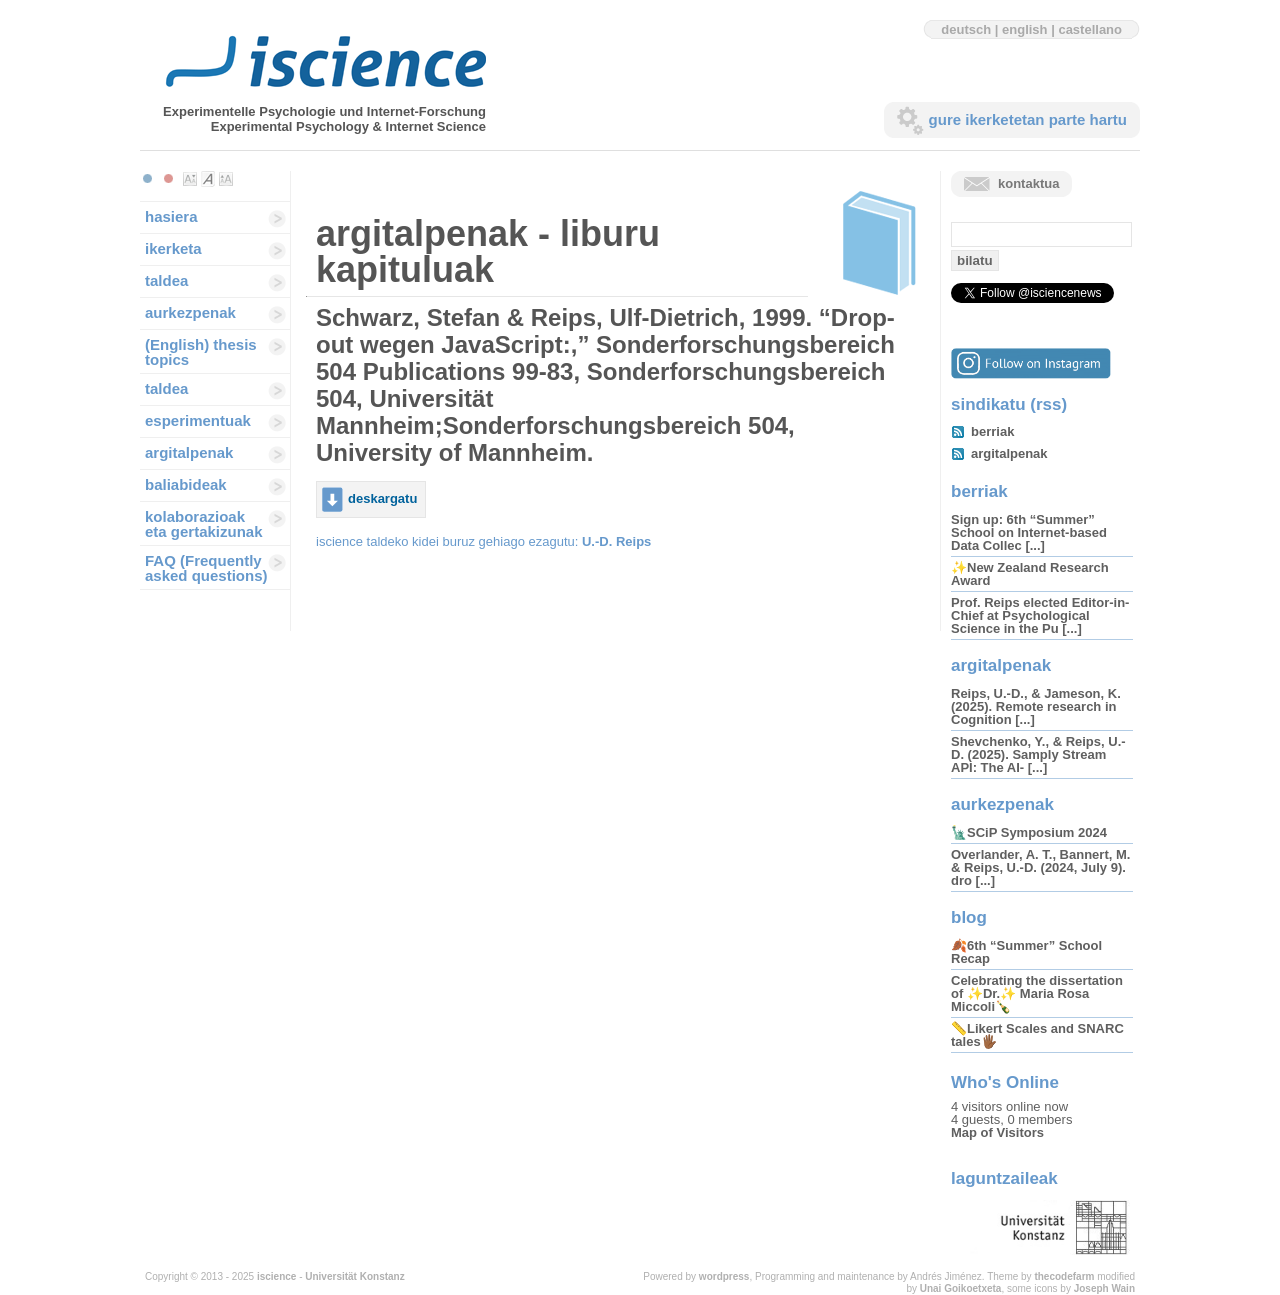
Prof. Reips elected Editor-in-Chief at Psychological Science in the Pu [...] (1040, 615)
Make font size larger (226, 179)
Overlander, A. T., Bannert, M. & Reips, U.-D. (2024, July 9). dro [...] (1040, 867)
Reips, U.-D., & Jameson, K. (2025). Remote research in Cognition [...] (1036, 706)
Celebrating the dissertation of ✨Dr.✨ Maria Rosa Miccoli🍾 (1037, 993)
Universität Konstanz (354, 1276)
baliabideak (186, 484)
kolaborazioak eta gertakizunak (204, 524)
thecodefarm (1064, 1276)
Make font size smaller (190, 179)
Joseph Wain (1104, 1288)
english (1025, 29)
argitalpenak (189, 452)
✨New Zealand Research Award (1030, 574)
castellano (1090, 29)
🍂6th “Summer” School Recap (1026, 952)
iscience (276, 1276)
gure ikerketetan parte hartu (1028, 119)
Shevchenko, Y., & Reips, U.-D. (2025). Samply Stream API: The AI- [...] (1038, 754)
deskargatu (382, 498)
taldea (166, 280)
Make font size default (208, 179)
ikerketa (173, 248)
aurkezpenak (190, 312)
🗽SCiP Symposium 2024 (1029, 832)
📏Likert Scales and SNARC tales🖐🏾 (1037, 1035)
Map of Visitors (997, 1132)
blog (969, 917)
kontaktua (1028, 183)
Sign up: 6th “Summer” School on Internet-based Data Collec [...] (1029, 532)
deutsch (966, 29)
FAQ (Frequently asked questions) (206, 568)
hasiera (171, 216)
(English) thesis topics (201, 352)
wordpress (724, 1276)
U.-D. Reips (616, 541)
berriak (992, 431)
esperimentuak (198, 420)
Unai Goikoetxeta (961, 1288)
